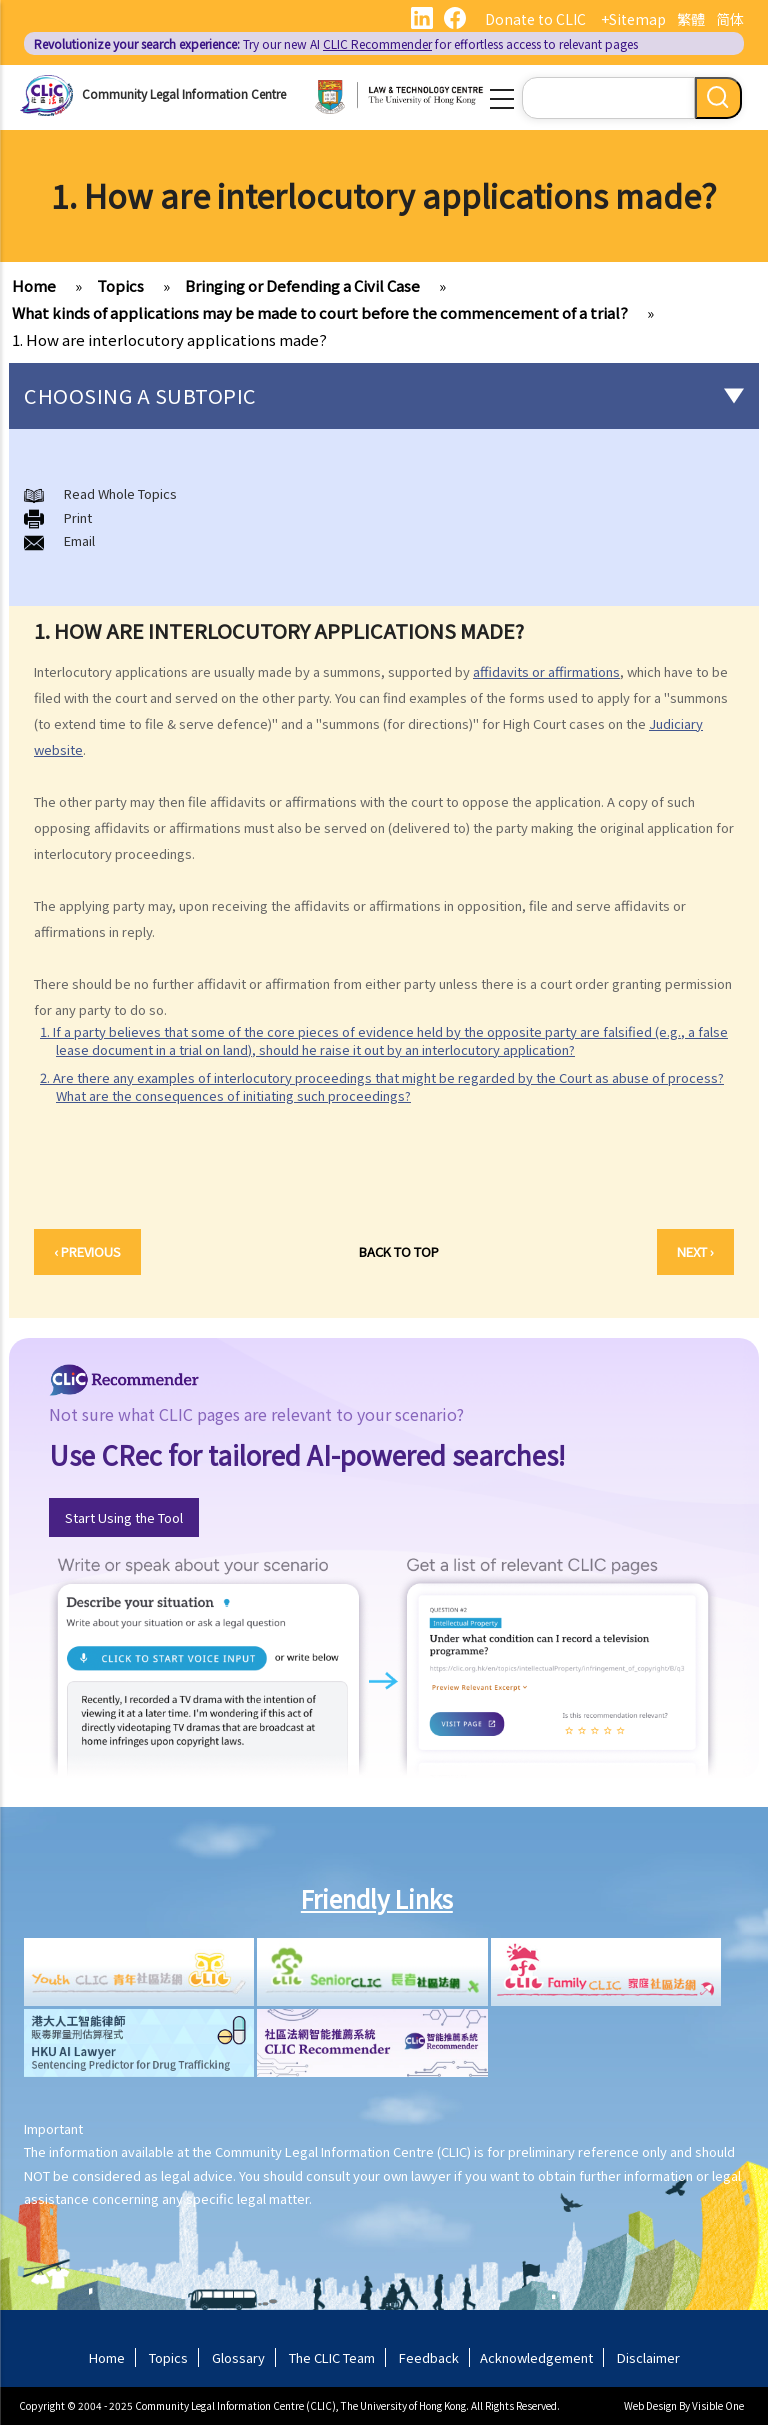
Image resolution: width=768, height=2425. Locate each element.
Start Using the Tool (124, 1517)
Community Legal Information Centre (184, 93)
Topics (120, 285)
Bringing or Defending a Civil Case (302, 285)
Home (34, 285)
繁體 (691, 19)
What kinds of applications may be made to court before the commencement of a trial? (320, 312)
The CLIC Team (332, 2357)
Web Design (650, 2405)
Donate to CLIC (535, 19)
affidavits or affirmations (546, 671)
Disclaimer (648, 2357)
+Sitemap (633, 19)
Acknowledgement (536, 2357)
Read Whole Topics (120, 493)
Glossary (238, 2357)
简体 (730, 19)
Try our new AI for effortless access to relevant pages (336, 43)
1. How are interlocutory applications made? (169, 339)
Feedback (429, 2357)
